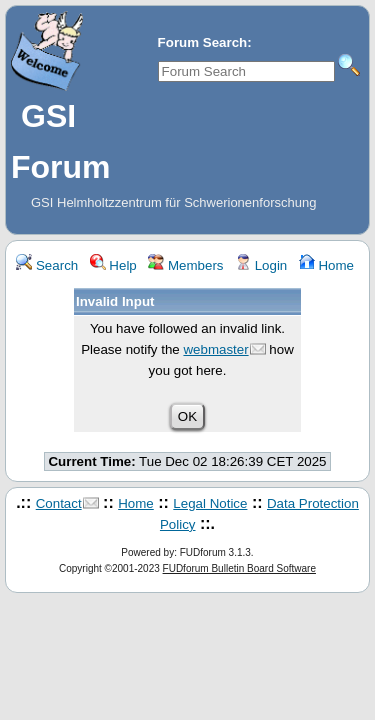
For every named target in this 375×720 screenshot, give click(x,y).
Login (261, 265)
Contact (59, 503)
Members (185, 265)
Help (113, 265)
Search (47, 265)
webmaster (215, 349)
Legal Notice (210, 503)
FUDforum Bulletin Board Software (239, 568)
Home (326, 265)
